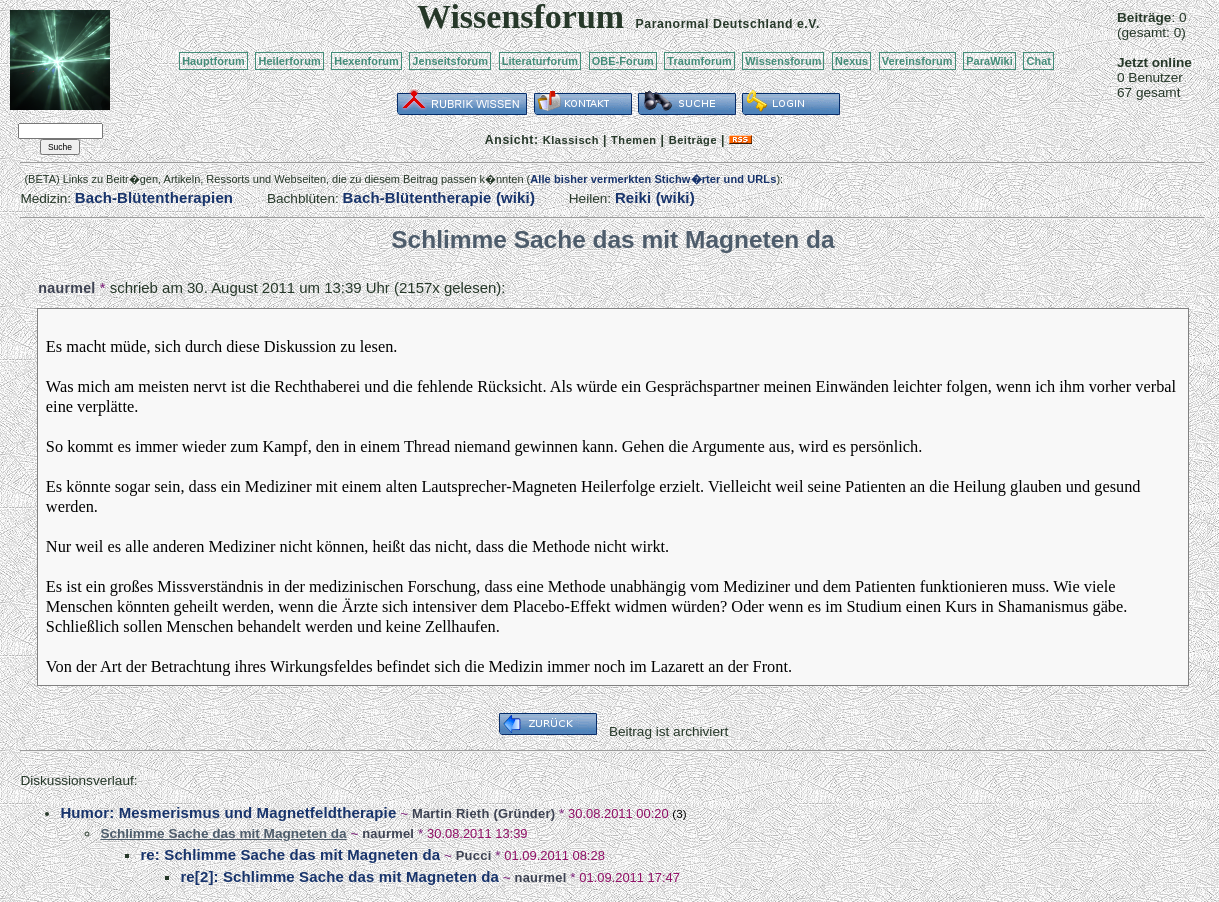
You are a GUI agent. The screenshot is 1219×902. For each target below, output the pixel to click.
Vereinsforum (917, 61)
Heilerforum (289, 61)
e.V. (808, 24)
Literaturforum (540, 61)
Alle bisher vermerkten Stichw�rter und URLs (653, 179)
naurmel (66, 288)
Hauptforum (213, 61)
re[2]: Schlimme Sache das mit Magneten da (339, 876)
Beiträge (693, 140)
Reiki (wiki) (655, 197)
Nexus (851, 61)
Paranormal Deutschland (715, 24)
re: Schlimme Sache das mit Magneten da (290, 854)
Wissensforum (783, 61)
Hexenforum (366, 61)
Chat (1038, 61)
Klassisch (571, 140)
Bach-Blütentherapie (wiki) (439, 197)
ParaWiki (989, 61)
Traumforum (699, 61)
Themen (633, 140)
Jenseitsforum (450, 61)
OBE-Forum (623, 61)
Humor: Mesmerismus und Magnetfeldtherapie (228, 812)
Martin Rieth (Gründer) (483, 813)
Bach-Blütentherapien (154, 197)
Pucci (474, 855)
